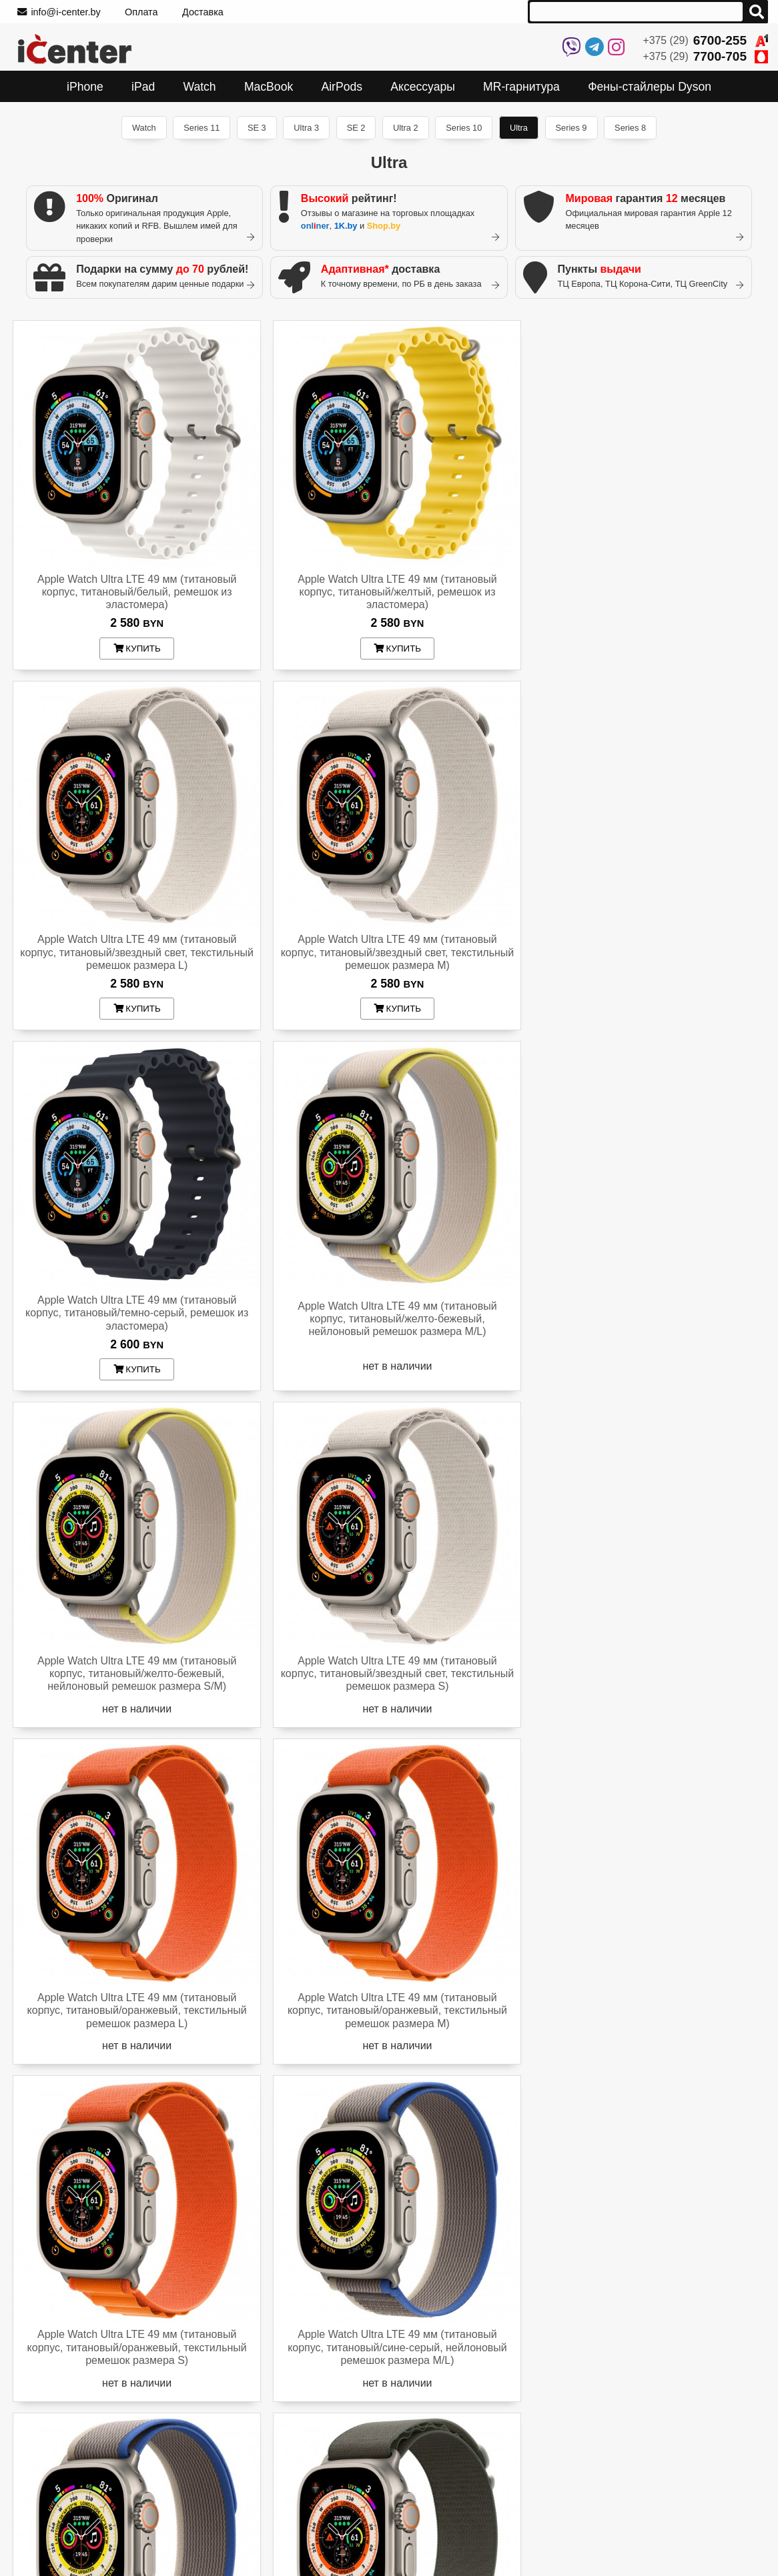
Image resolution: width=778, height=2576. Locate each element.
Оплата (141, 12)
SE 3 (257, 128)
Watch (144, 128)
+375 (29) (706, 40)
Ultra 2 (405, 128)
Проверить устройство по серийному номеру (113, 2424)
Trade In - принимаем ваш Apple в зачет (94, 2542)
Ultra (519, 128)
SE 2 (356, 128)
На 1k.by (528, 2531)
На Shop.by (533, 2547)
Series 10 (464, 128)
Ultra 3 (306, 128)
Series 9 (571, 128)
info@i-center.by (59, 12)
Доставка (203, 12)
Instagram (535, 2456)
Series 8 (630, 128)
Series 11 (201, 128)
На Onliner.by (537, 2515)
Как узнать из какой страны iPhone (83, 2440)
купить (133, 642)
